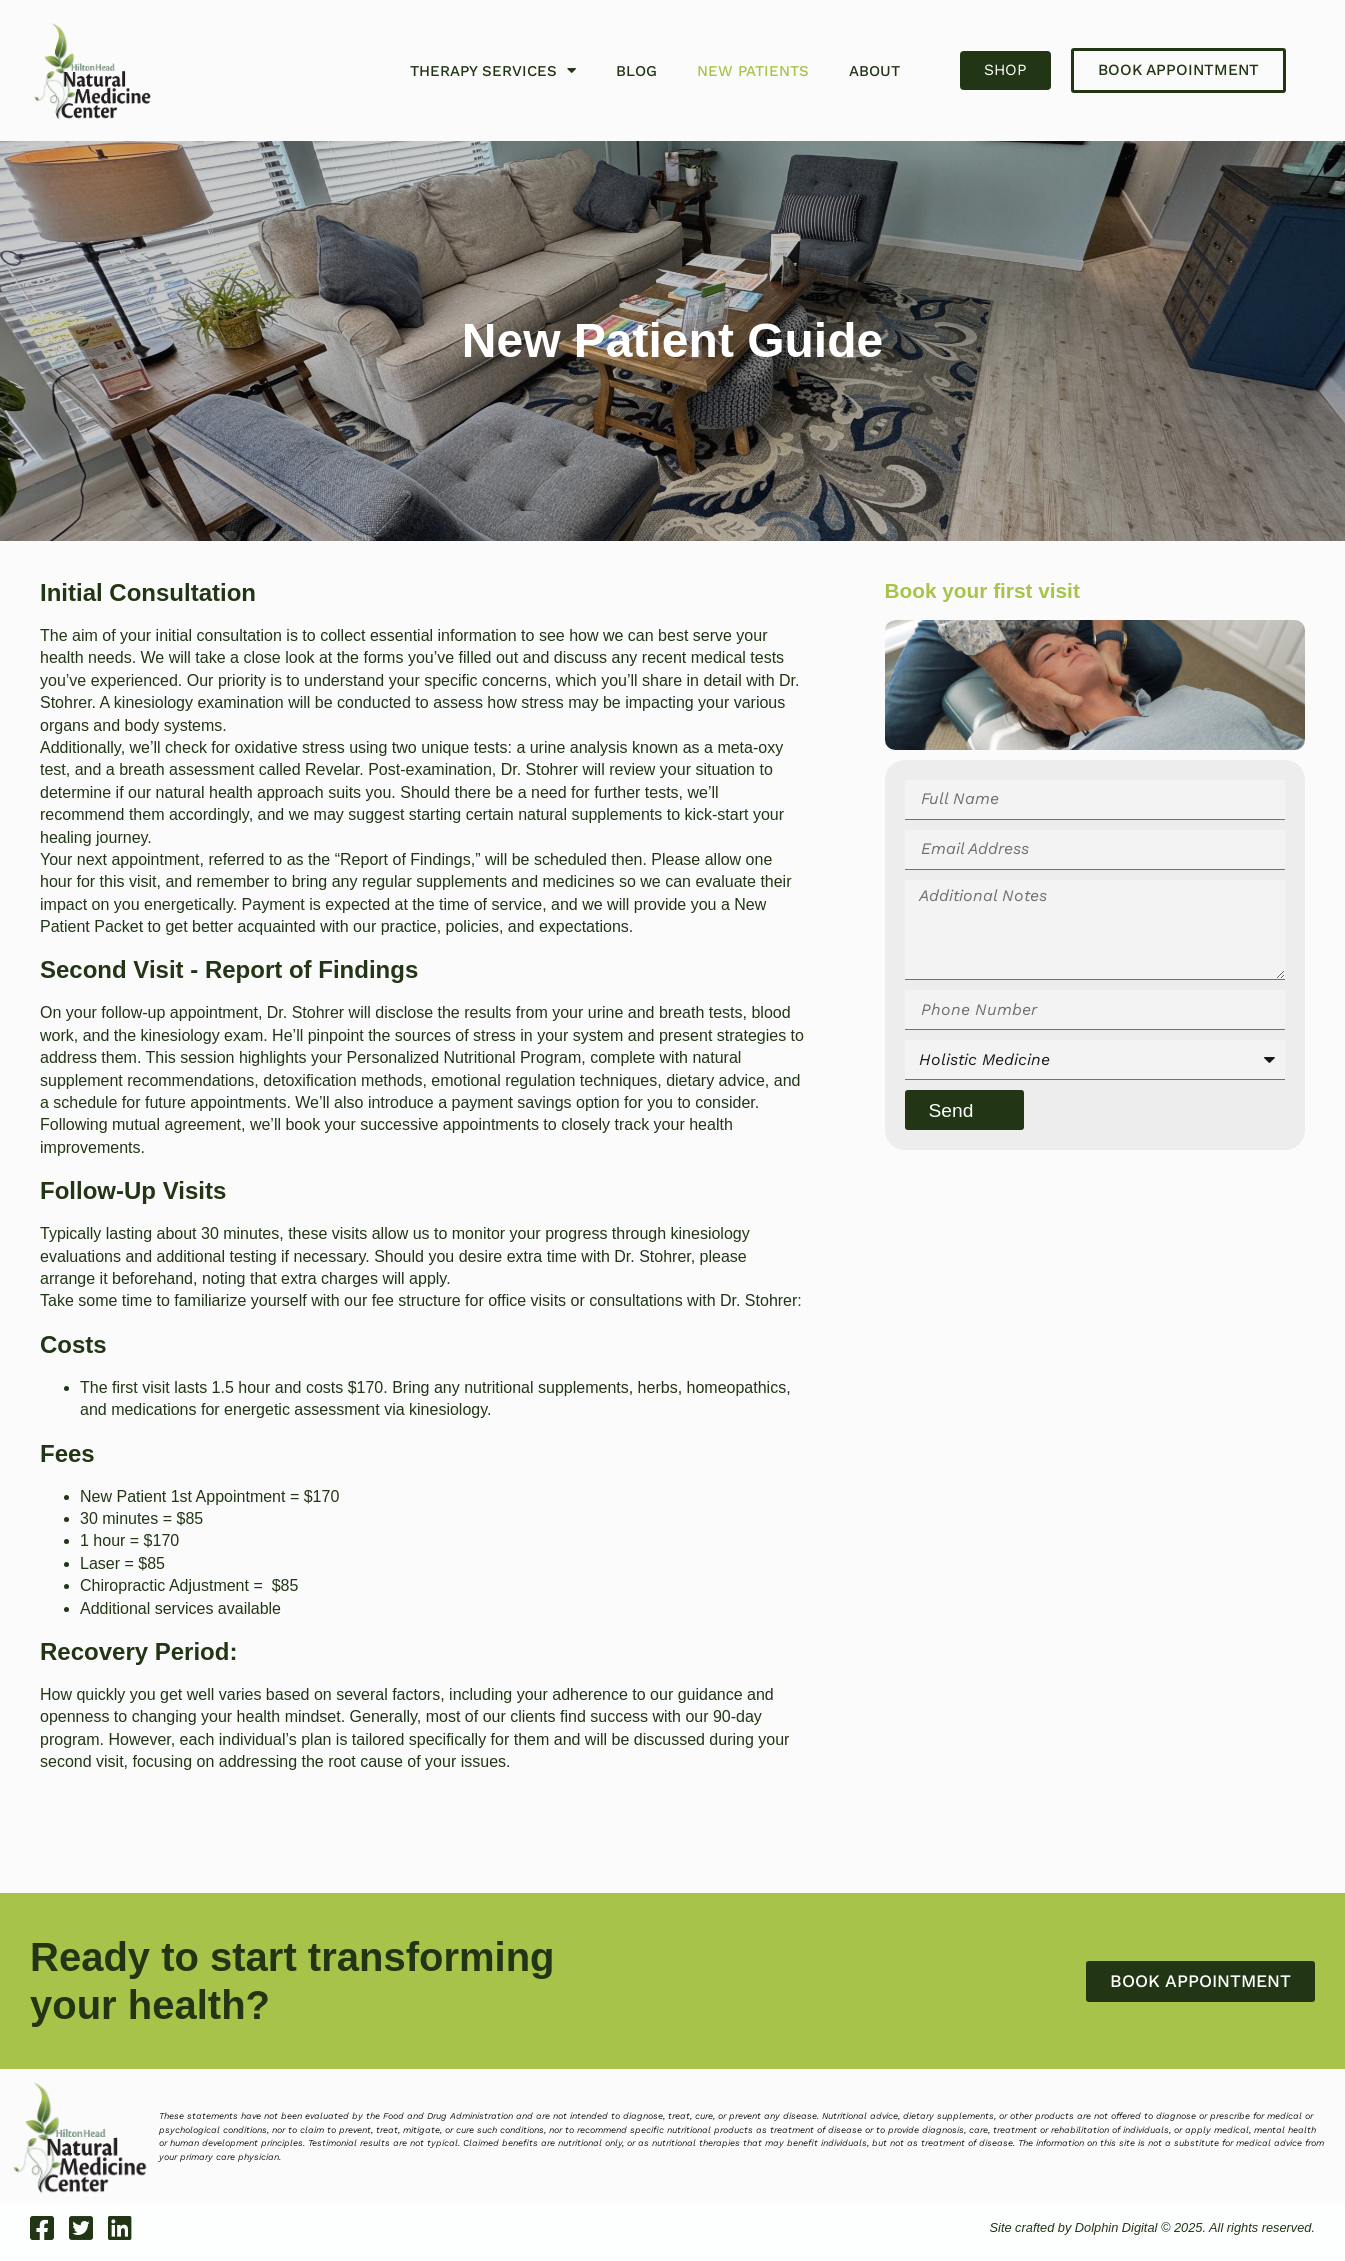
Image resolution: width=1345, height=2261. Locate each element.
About (874, 71)
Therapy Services (493, 70)
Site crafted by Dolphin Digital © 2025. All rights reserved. (1148, 2227)
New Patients (753, 71)
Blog (636, 71)
